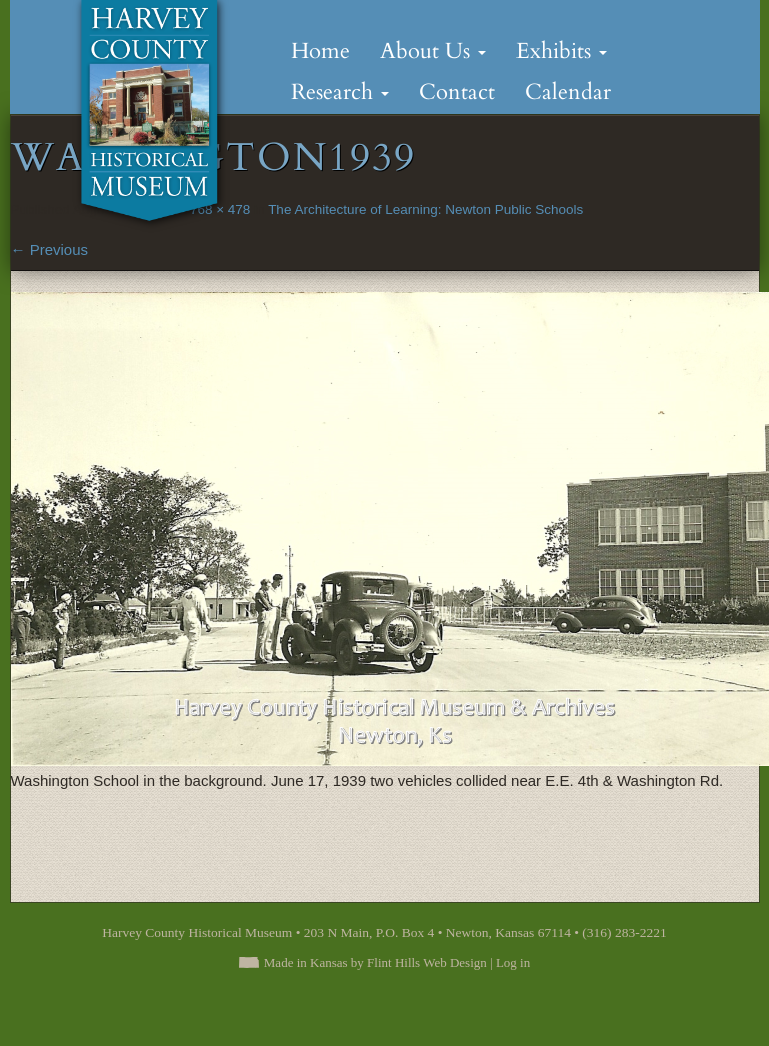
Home (320, 51)
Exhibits (561, 51)
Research (340, 92)
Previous (50, 249)
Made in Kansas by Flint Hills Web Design (375, 962)
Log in (513, 962)
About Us (433, 51)
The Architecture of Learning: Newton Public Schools (425, 209)
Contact (457, 92)
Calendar (568, 92)
